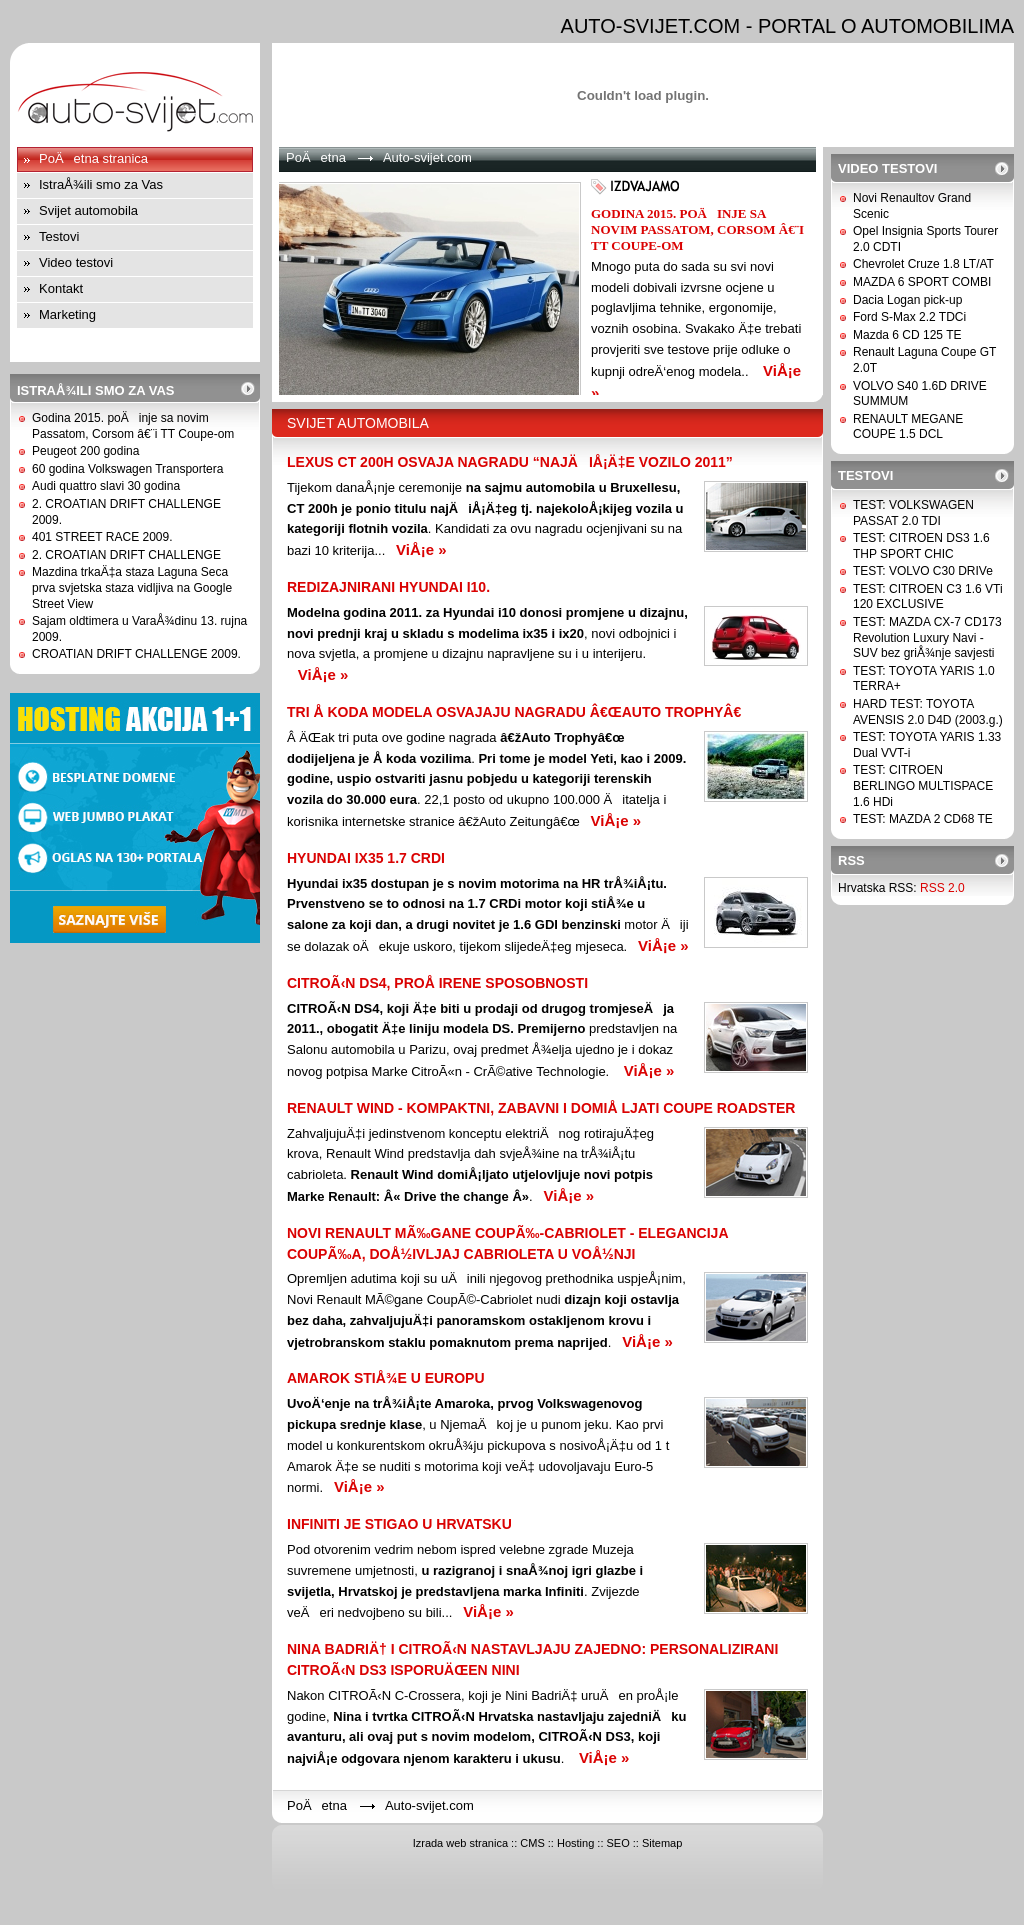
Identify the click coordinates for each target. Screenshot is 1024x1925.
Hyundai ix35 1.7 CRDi (366, 858)
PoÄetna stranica (93, 158)
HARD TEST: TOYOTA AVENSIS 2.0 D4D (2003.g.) (928, 712)
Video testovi (76, 262)
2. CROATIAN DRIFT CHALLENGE (126, 555)
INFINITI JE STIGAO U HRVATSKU (399, 1524)
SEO (618, 1843)
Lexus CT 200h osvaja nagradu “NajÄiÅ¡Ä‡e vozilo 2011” (510, 462)
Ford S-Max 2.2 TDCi (909, 317)
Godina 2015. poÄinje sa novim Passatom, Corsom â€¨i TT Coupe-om (133, 426)
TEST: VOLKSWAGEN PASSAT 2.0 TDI (913, 513)
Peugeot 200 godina (85, 451)
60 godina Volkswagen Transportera (127, 469)
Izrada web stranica (460, 1843)
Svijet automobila (88, 210)
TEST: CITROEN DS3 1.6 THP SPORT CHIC (921, 546)
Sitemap (662, 1843)
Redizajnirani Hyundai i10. (388, 587)
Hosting (575, 1843)
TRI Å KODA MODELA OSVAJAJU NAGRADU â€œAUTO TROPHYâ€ (518, 712)
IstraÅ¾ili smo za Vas (101, 184)
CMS (532, 1843)
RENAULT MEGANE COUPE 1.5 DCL (908, 427)
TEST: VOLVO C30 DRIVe (923, 571)
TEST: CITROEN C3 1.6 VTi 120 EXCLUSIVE (928, 597)
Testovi (59, 236)
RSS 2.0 (942, 888)
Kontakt (61, 288)
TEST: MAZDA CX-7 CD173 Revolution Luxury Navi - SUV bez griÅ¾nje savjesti (927, 637)
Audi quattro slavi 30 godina (106, 486)
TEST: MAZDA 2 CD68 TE (923, 819)
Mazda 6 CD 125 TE (907, 335)
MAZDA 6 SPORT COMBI (922, 282)
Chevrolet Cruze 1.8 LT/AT (923, 264)
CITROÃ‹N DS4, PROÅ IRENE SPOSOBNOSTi (437, 983)
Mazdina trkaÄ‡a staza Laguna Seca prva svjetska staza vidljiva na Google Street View (132, 587)
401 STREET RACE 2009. (102, 537)
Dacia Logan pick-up (907, 300)
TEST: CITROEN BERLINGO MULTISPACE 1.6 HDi (923, 785)
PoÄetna (316, 157)
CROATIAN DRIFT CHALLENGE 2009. (136, 654)
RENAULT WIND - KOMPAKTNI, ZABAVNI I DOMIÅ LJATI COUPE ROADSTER (541, 1108)
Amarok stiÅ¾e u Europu (386, 1378)
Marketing (67, 314)
